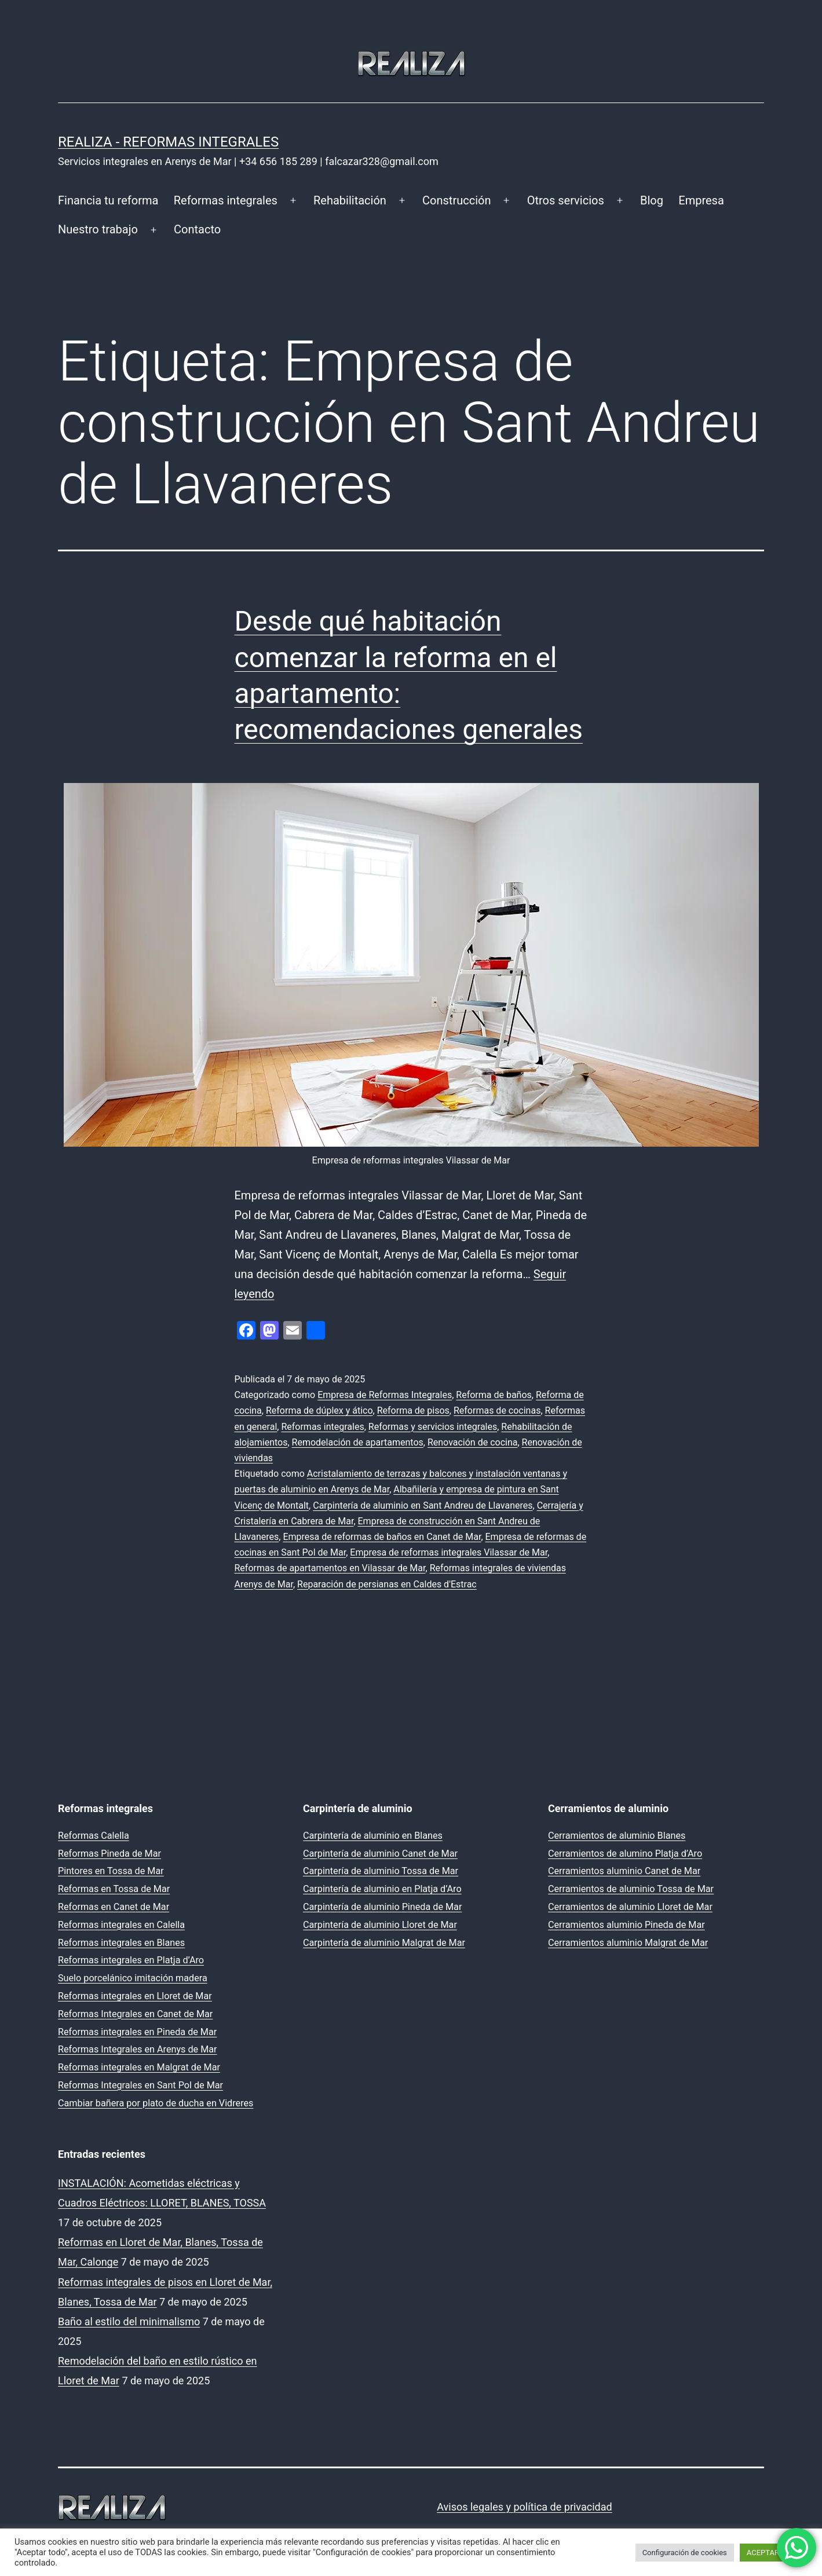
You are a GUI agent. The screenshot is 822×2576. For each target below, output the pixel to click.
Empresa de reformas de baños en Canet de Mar (382, 1536)
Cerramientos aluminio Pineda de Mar (626, 1924)
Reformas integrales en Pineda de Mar (137, 2031)
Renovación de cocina (473, 1442)
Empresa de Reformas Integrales (384, 1394)
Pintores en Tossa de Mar (111, 1870)
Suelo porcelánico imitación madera (132, 1978)
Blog (651, 200)
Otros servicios (565, 200)
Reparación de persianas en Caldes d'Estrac (387, 1584)
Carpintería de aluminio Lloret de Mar (380, 1924)
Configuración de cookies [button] (684, 2552)
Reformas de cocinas (497, 1410)
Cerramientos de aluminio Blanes (616, 1835)
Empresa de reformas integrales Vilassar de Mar (448, 1552)
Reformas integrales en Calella (121, 1924)
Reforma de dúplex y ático (319, 1410)
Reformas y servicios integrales (432, 1426)
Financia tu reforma (108, 200)
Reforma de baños (494, 1394)
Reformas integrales (225, 200)
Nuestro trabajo (98, 229)
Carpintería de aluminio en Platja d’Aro (382, 1888)
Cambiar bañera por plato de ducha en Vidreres (155, 2103)
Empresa (701, 200)
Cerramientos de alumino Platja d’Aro (625, 1853)
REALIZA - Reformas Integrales (168, 142)
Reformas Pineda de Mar (109, 1853)
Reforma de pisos (413, 1410)
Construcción (456, 200)
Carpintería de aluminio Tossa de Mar (380, 1870)
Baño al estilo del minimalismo (129, 2321)
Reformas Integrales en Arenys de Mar (137, 2049)
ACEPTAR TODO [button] (774, 2552)
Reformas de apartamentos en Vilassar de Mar (330, 1568)
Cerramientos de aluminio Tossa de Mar (631, 1888)
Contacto (197, 229)
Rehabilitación (349, 200)
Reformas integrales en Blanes (121, 1942)
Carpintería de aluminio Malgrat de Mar (384, 1942)
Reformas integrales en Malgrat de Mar (139, 2067)
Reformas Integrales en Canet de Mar (135, 2013)
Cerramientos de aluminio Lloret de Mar (630, 1906)
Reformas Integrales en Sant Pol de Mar (140, 2085)
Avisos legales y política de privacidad (524, 2507)
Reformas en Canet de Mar (113, 1906)
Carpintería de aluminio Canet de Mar (380, 1853)
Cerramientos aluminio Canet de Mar (624, 1870)
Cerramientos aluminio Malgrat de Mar (628, 1942)
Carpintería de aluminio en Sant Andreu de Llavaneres (422, 1505)
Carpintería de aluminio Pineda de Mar (382, 1906)
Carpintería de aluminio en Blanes (373, 1835)
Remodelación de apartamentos (357, 1442)
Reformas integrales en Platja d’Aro (131, 1960)
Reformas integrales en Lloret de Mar (135, 1995)
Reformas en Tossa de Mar (114, 1888)
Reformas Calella (93, 1835)
